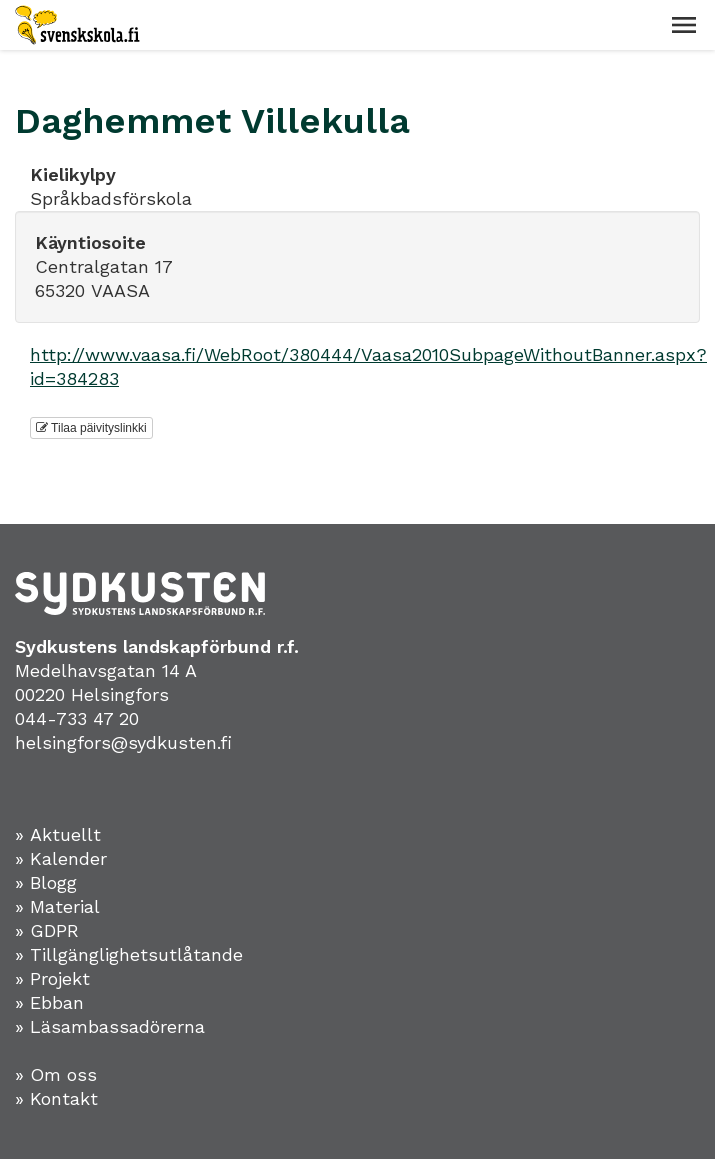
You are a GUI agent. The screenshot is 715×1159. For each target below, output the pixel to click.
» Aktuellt (58, 834)
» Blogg (46, 882)
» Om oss (56, 1074)
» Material (57, 906)
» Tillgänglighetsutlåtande (129, 954)
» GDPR (47, 930)
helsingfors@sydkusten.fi (123, 742)
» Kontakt (56, 1098)
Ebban (57, 1002)
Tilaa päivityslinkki (91, 428)
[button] (684, 25)
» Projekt (52, 978)
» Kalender (61, 858)
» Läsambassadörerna (110, 1026)
